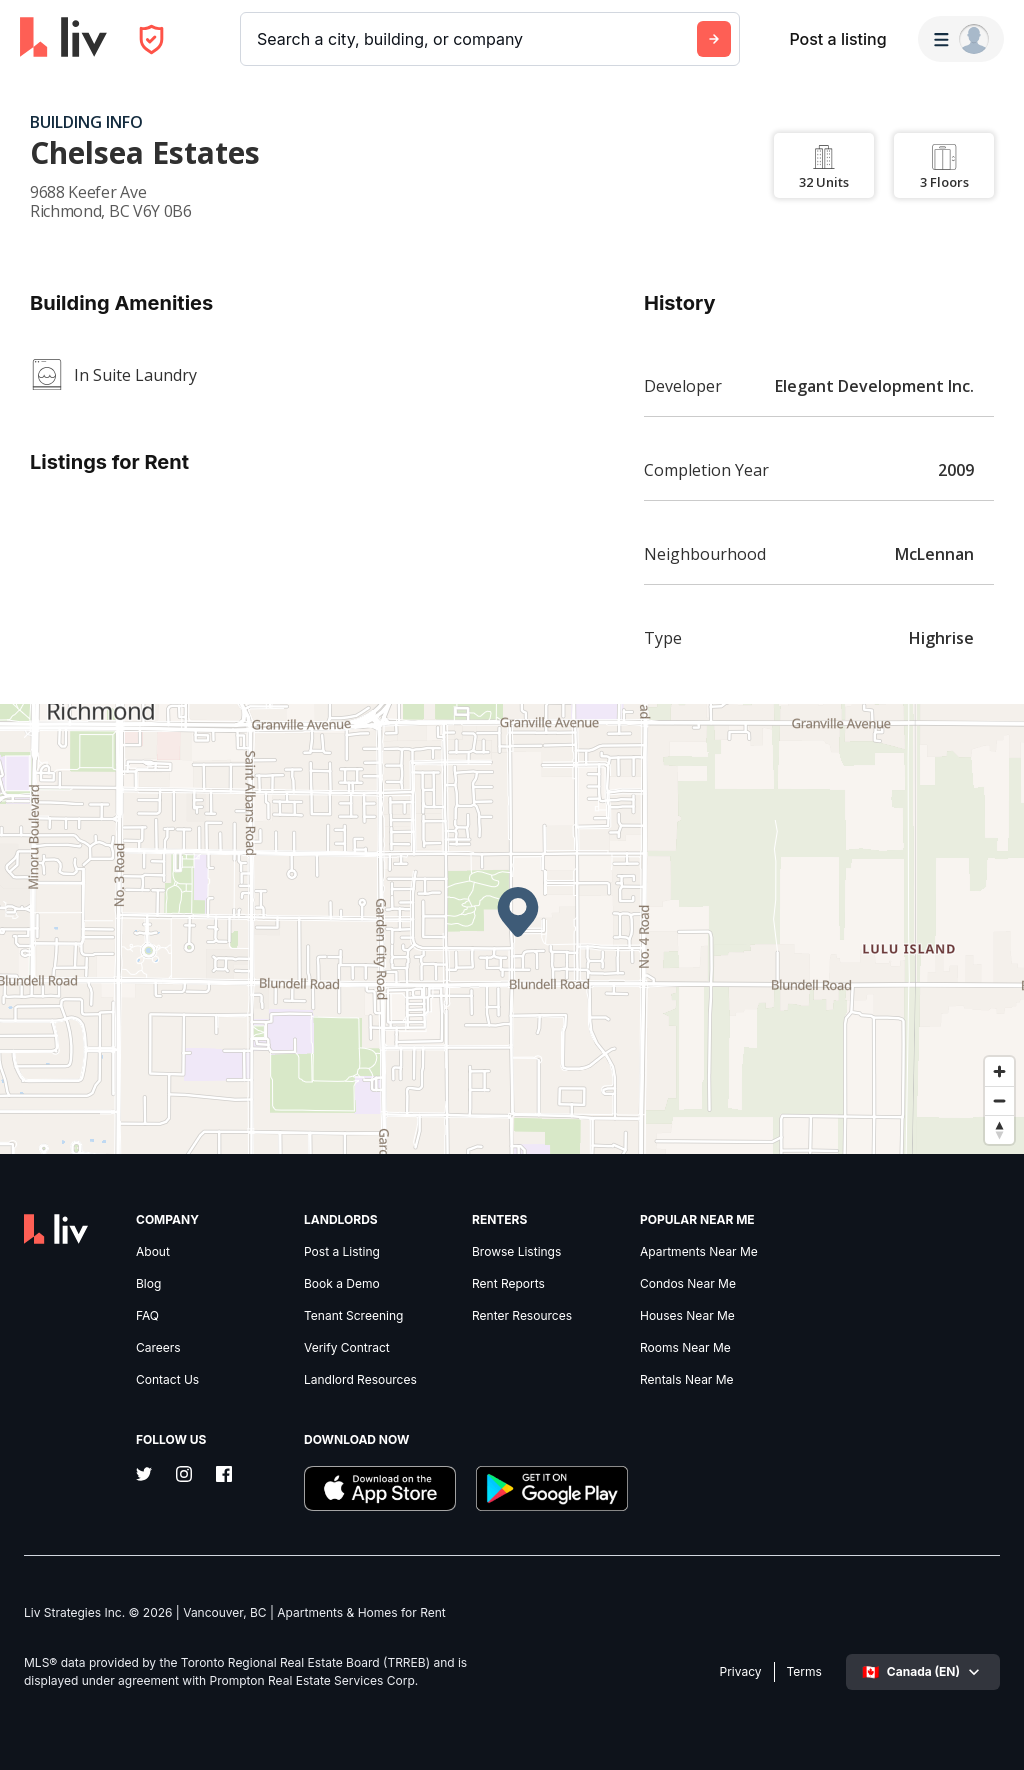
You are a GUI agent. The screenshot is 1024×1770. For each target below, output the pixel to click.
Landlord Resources (360, 1380)
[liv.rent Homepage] (63, 39)
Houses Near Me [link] (687, 1316)
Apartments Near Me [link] (699, 1252)
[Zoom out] (999, 1100)
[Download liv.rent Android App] (552, 1490)
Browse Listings (516, 1252)
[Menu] (961, 39)
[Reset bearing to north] (999, 1129)
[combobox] (259, 39)
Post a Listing (342, 1252)
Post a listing (837, 39)
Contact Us (167, 1380)
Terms (804, 1672)
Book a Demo (342, 1284)
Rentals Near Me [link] (687, 1380)
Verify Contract (347, 1348)
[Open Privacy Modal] (151, 39)
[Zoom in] (999, 1071)
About (153, 1252)
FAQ (147, 1316)
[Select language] (923, 1672)
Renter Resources (522, 1316)
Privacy (741, 1672)
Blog (148, 1284)
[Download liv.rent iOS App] (380, 1490)
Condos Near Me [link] (688, 1284)
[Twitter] (144, 1476)
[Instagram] (184, 1476)
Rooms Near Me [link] (685, 1348)
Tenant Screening (353, 1316)
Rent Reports (508, 1284)
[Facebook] (224, 1476)
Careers (158, 1348)
